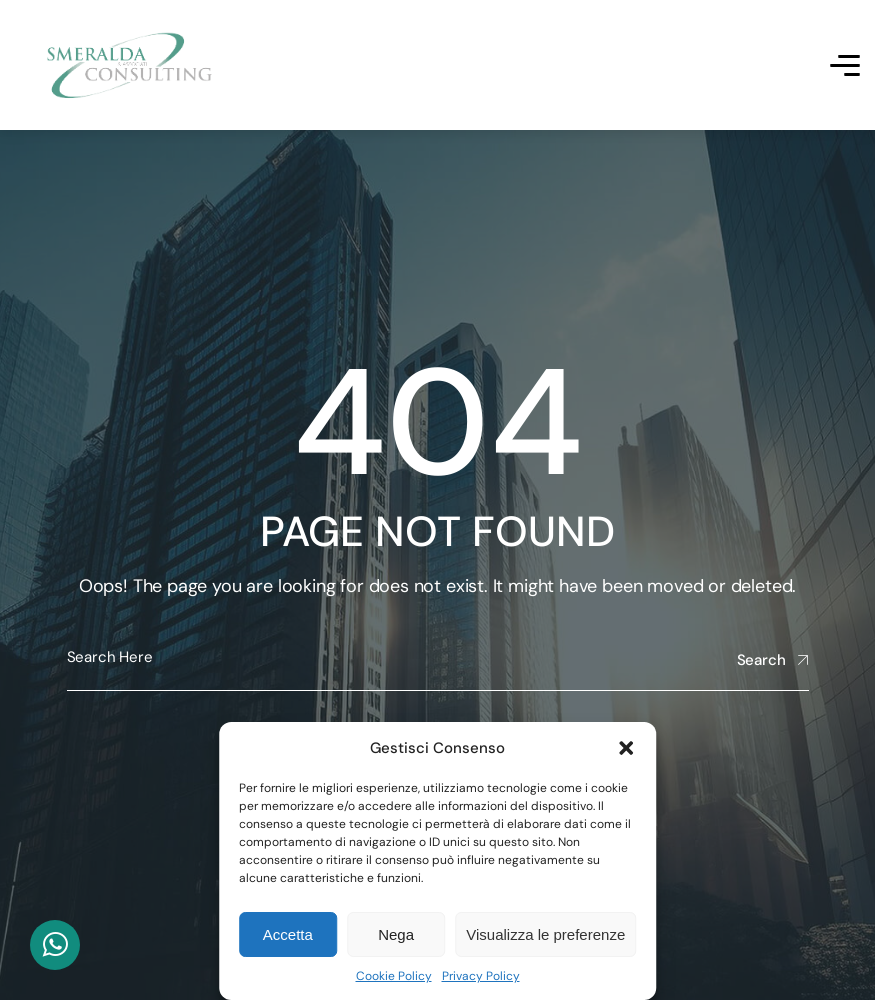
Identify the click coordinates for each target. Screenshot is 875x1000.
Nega (396, 934)
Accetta (288, 934)
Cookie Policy (394, 976)
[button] (626, 748)
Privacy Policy (481, 976)
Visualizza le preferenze (545, 934)
